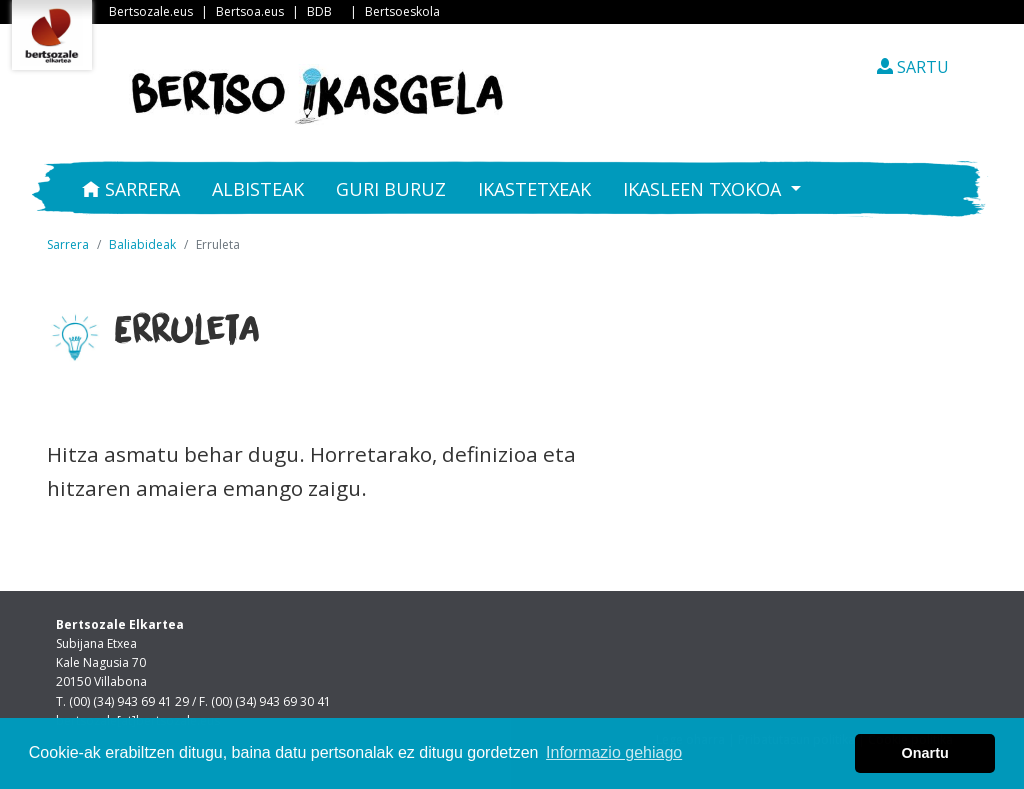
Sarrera (131, 189)
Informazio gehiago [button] (614, 752)
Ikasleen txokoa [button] (704, 189)
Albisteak (258, 189)
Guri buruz (391, 189)
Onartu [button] (925, 753)
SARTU (913, 67)
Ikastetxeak (534, 189)
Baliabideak (142, 244)
